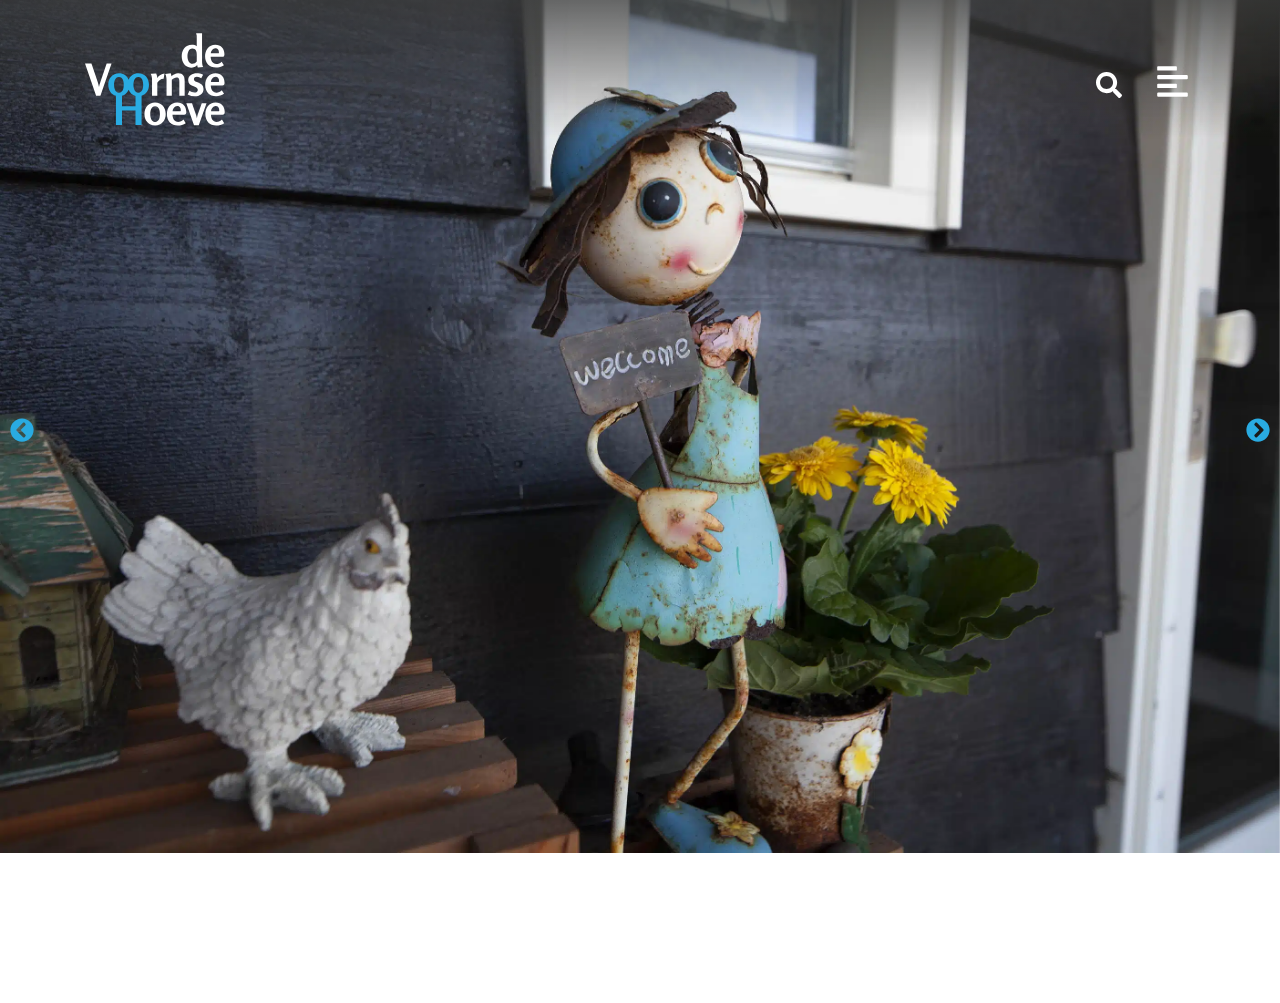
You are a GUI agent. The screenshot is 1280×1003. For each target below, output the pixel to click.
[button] (22, 430)
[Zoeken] (1109, 85)
